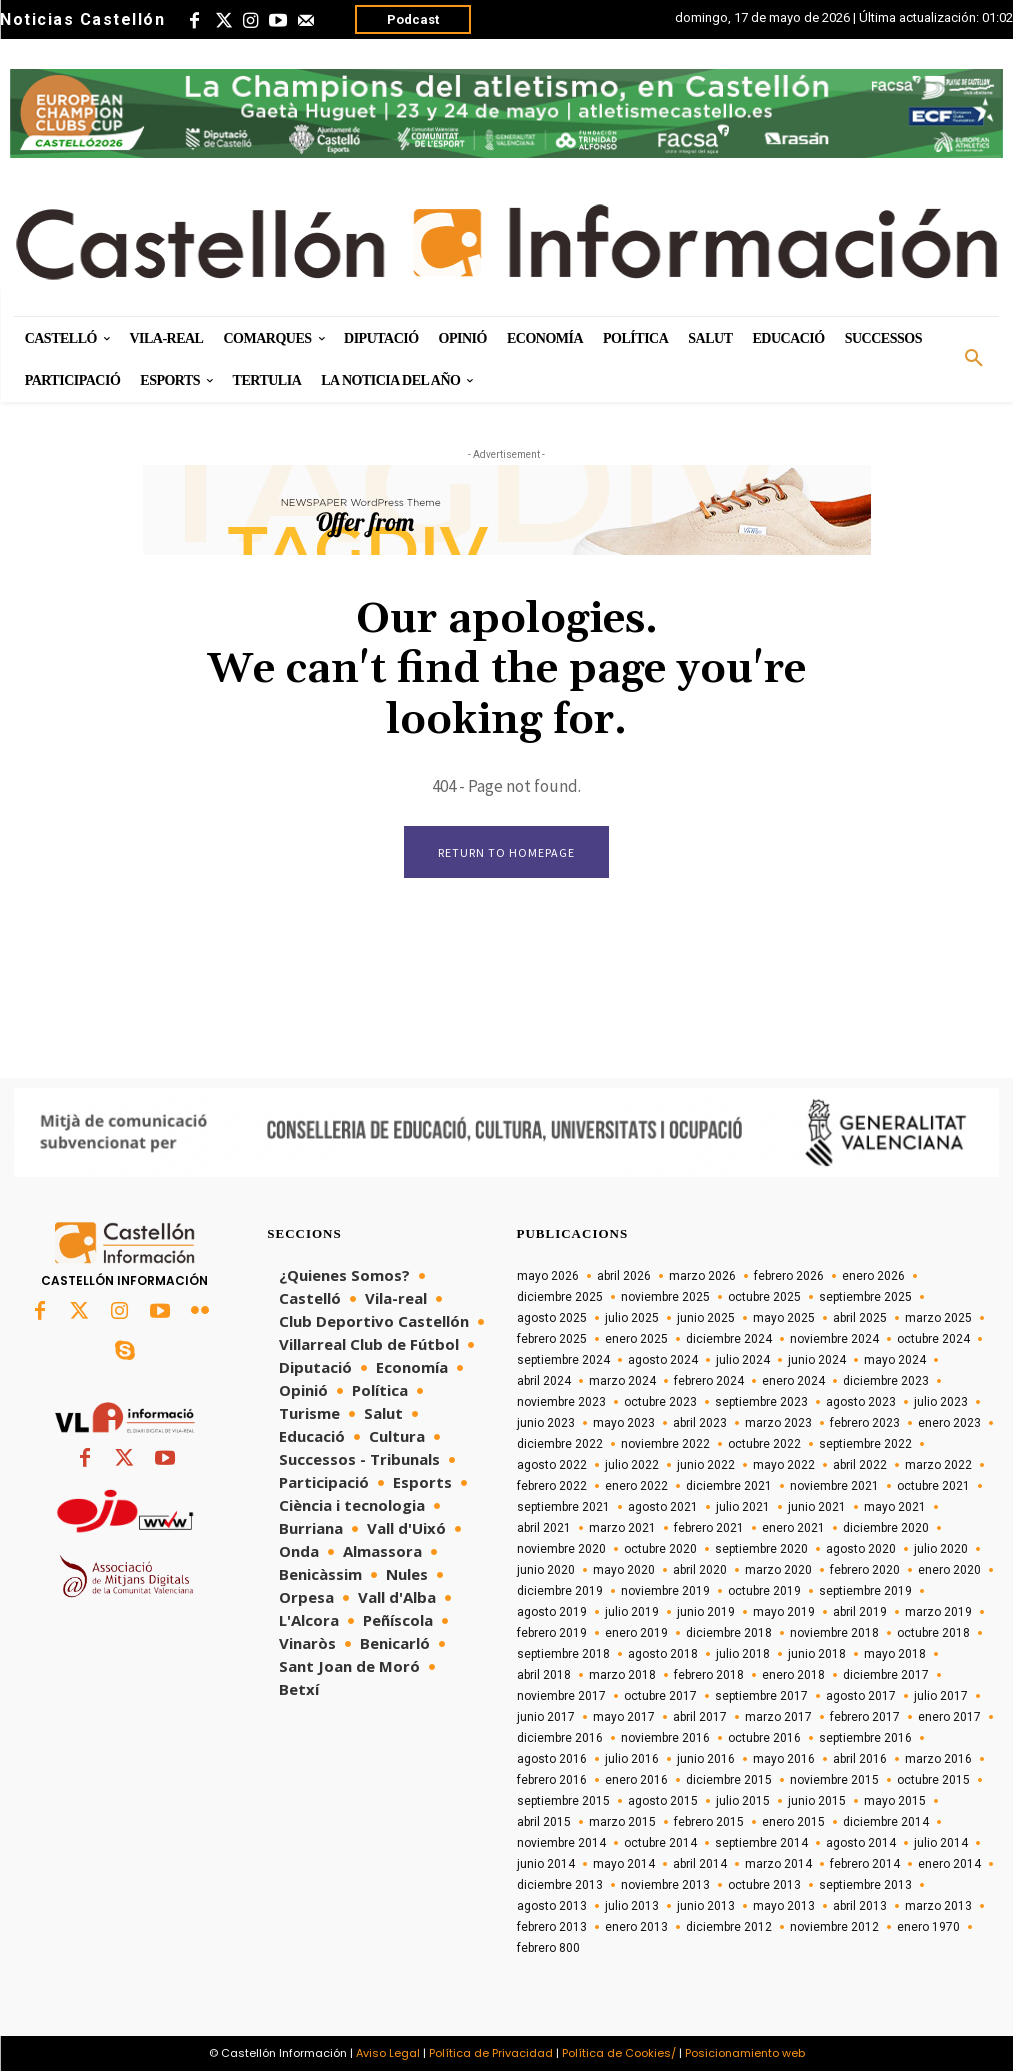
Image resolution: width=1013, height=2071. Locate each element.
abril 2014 (700, 1864)
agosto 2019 (552, 1612)
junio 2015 (817, 1801)
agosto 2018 (663, 1654)
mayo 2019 (784, 1612)
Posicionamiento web (745, 2053)
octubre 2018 (933, 1633)
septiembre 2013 (865, 1885)
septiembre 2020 (761, 1549)
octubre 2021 (933, 1486)
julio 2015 (743, 1801)
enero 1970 (928, 1927)
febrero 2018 (709, 1675)
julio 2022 (632, 1465)
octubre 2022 (764, 1444)
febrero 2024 (709, 1381)
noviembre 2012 (834, 1927)
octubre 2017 (660, 1696)
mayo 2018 (895, 1654)
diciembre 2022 (560, 1444)
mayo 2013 (784, 1906)
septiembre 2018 (563, 1654)
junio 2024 (817, 1360)
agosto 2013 (552, 1906)
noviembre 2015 (834, 1780)
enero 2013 (636, 1927)
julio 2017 (941, 1696)
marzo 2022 (938, 1465)
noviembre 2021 (834, 1486)
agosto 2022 (552, 1465)
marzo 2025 (938, 1318)
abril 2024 (544, 1381)
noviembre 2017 (561, 1696)
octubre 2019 (764, 1591)
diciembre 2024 (729, 1339)
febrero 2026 (789, 1276)
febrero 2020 (865, 1570)
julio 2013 (632, 1906)
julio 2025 (632, 1318)
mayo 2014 (624, 1864)
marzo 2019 (938, 1612)
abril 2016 (860, 1759)
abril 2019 (860, 1612)
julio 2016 (632, 1759)
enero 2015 (793, 1822)
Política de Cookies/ (619, 2053)
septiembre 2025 (865, 1297)
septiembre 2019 (865, 1591)
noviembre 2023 (561, 1402)
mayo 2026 (548, 1276)
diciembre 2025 (560, 1297)
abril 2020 (700, 1570)
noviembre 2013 (665, 1885)
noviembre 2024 (834, 1339)
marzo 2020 (778, 1570)
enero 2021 (793, 1528)
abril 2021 (544, 1528)
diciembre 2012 (729, 1927)
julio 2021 (743, 1507)
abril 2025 (860, 1318)
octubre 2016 (764, 1738)
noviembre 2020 (561, 1549)
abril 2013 (860, 1906)
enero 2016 (636, 1780)
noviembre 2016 (665, 1738)
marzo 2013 (938, 1906)
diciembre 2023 (886, 1381)
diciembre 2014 (886, 1822)
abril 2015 (544, 1822)
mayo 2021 (895, 1507)
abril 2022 (860, 1465)
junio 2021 (817, 1507)
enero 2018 (793, 1675)
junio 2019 (706, 1612)
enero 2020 (949, 1570)
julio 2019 (632, 1612)
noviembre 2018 (834, 1633)
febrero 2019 (552, 1633)
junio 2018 (817, 1654)
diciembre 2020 (886, 1528)
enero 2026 (873, 1276)
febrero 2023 (865, 1423)
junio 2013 (706, 1906)
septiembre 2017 (761, 1696)
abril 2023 (700, 1423)
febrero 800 (548, 1948)
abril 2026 (624, 1276)
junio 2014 (546, 1864)
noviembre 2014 (561, 1843)
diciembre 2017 (886, 1675)
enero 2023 (949, 1423)
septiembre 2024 (563, 1360)
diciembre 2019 (560, 1591)
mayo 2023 (624, 1423)
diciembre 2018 (729, 1633)
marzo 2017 (778, 1717)
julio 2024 (743, 1360)
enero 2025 (636, 1339)
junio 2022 (706, 1465)
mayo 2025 (784, 1318)
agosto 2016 (552, 1759)
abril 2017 (700, 1717)
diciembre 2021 (729, 1486)
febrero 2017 (865, 1717)
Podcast (413, 19)
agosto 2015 (663, 1801)
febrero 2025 (552, 1339)
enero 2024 (793, 1381)
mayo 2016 (784, 1759)
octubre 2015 (933, 1780)
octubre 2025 (764, 1297)
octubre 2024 (933, 1339)
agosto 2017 (861, 1696)
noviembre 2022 (665, 1444)
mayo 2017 (624, 1717)
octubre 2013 (764, 1885)
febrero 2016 (552, 1780)
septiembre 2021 (563, 1507)
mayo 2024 (895, 1360)
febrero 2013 (552, 1927)
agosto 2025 (552, 1318)
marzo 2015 (622, 1822)
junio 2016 (706, 1759)
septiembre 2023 (761, 1402)
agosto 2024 (663, 1360)
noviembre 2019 (665, 1591)
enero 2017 (949, 1717)
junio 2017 (546, 1717)
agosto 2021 (663, 1507)
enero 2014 (949, 1864)
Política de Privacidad (491, 2053)
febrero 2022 (552, 1486)
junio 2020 (546, 1570)
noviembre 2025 (665, 1297)
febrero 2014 (865, 1864)
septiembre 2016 (865, 1738)
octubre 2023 (660, 1402)
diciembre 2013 (560, 1885)
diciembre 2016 (560, 1738)
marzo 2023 (778, 1423)
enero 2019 (636, 1633)
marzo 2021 (622, 1528)
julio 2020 (941, 1549)
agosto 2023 (861, 1402)
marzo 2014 (778, 1864)
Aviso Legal (388, 2053)
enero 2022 (636, 1486)
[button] (974, 359)
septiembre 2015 (563, 1801)
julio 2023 (941, 1402)
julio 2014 (941, 1843)
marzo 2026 (702, 1276)
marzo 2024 (622, 1381)
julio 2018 (743, 1654)
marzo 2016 (938, 1759)
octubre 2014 (660, 1843)
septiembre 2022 (865, 1444)
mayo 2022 (784, 1465)
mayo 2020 (624, 1570)
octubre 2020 (660, 1549)
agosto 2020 (861, 1549)
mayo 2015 (895, 1801)
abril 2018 (544, 1675)
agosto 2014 (861, 1843)
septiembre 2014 (761, 1843)
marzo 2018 (622, 1675)
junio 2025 (706, 1318)
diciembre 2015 (729, 1780)
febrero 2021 (709, 1528)
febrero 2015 (709, 1822)
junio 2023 (546, 1423)
